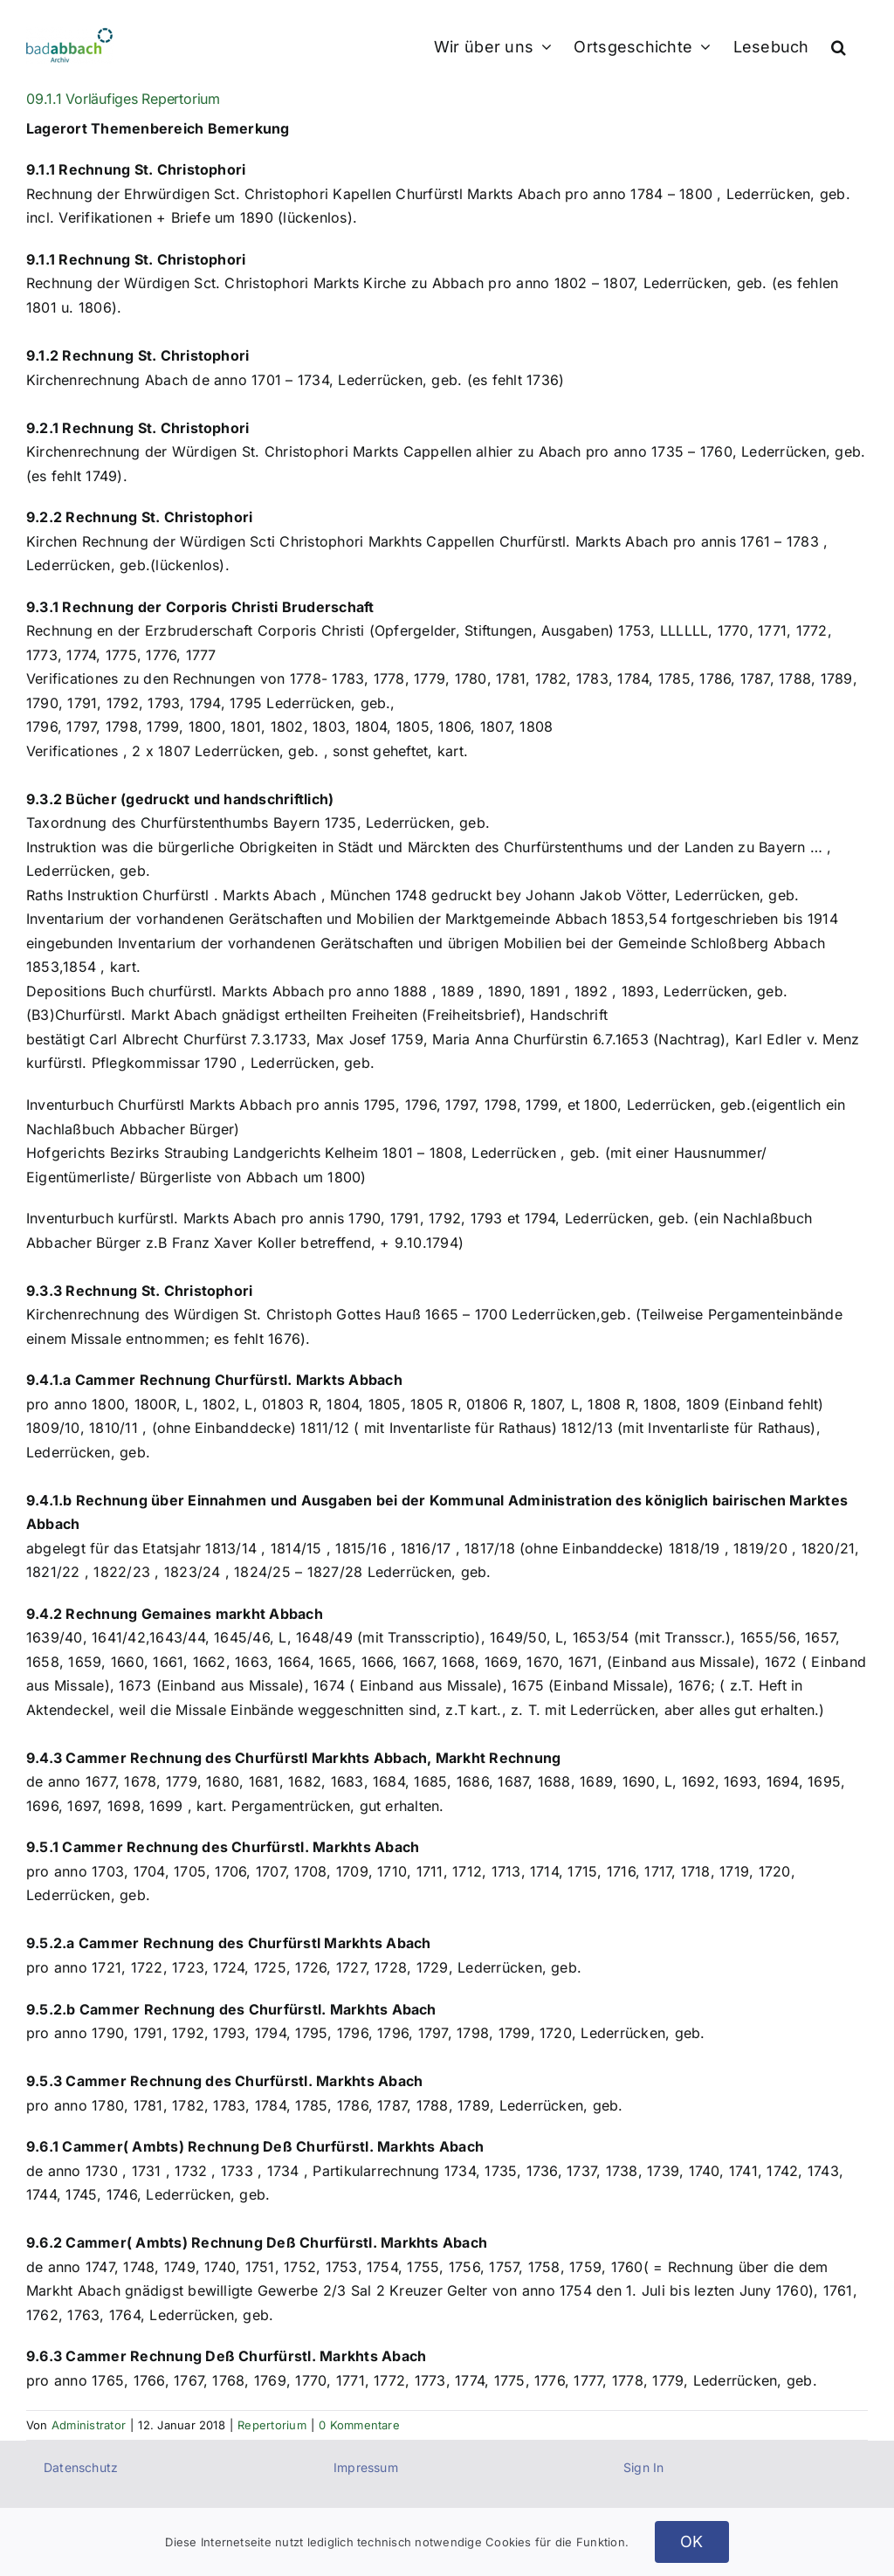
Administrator (89, 2425)
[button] (838, 45)
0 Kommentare (359, 2425)
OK (692, 2541)
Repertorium (271, 2425)
